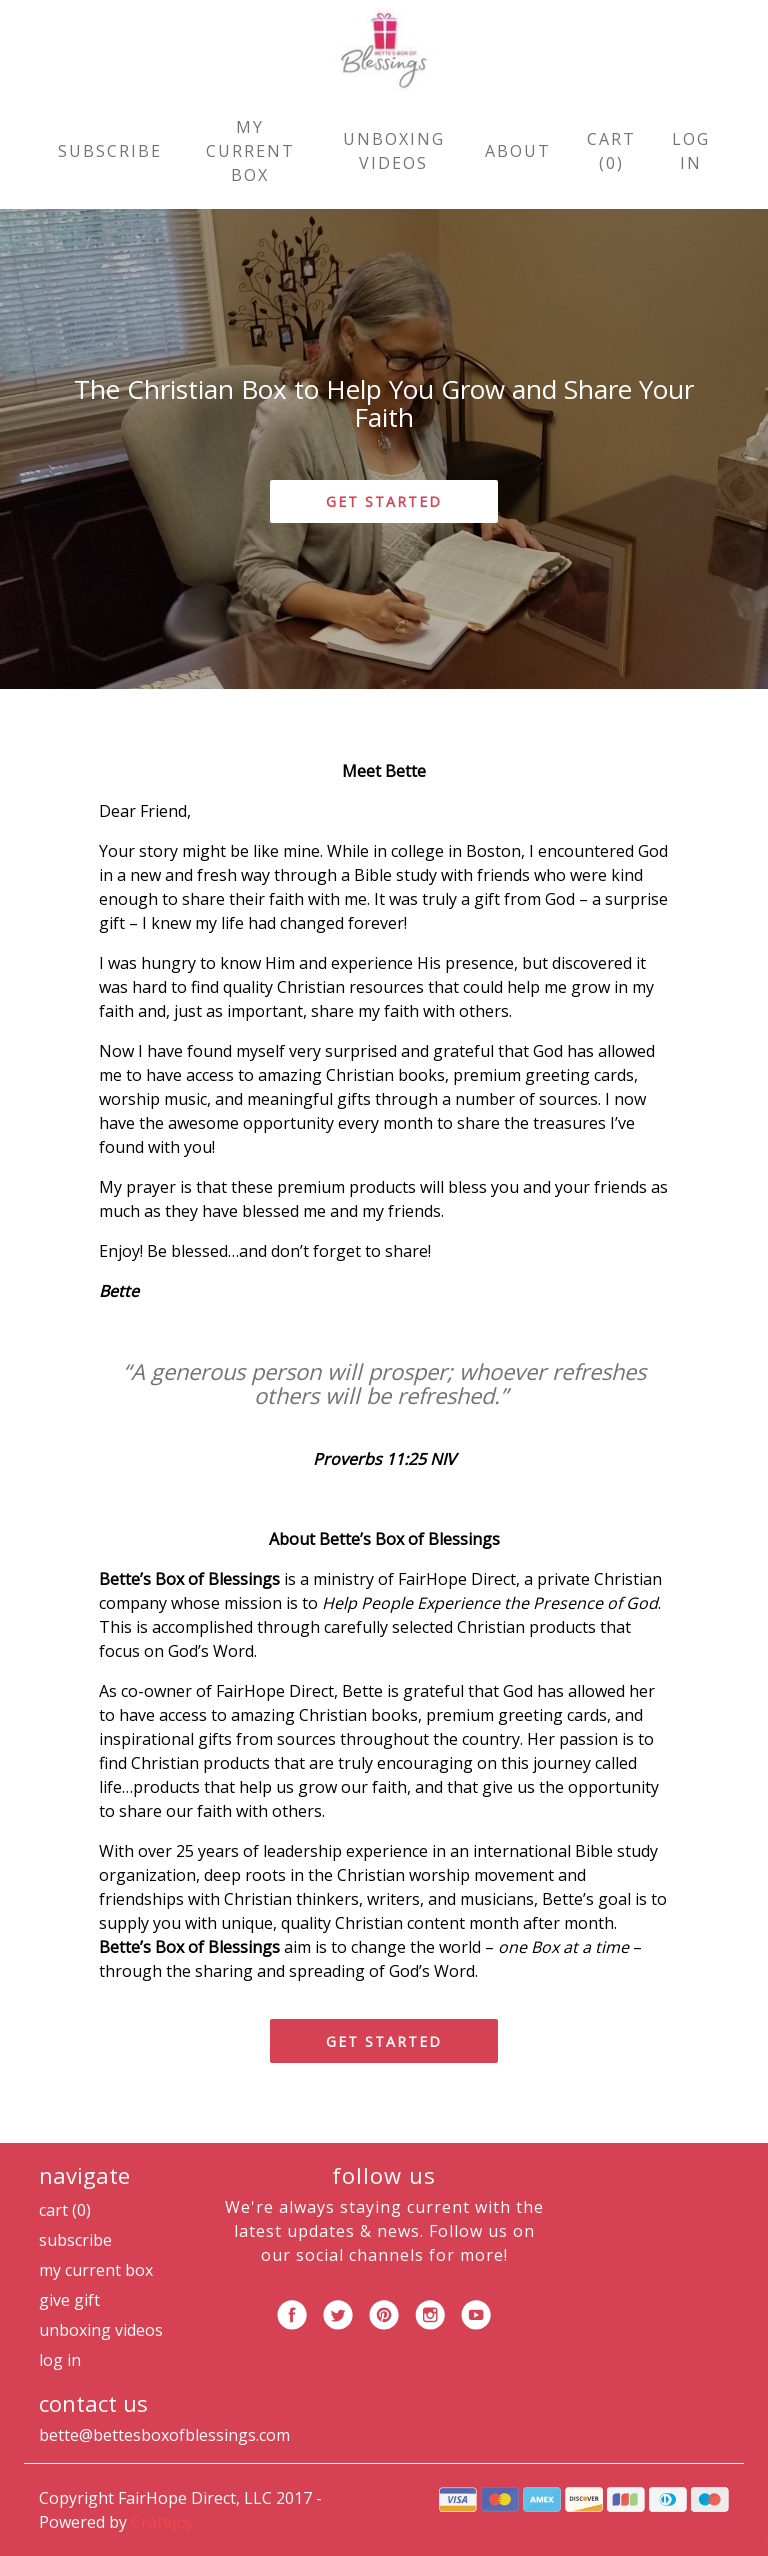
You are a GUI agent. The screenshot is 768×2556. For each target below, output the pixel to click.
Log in (691, 151)
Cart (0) (611, 151)
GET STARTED (384, 501)
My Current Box (250, 151)
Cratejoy (162, 2522)
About (518, 151)
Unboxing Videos (394, 151)
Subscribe (110, 151)
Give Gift (69, 2300)
